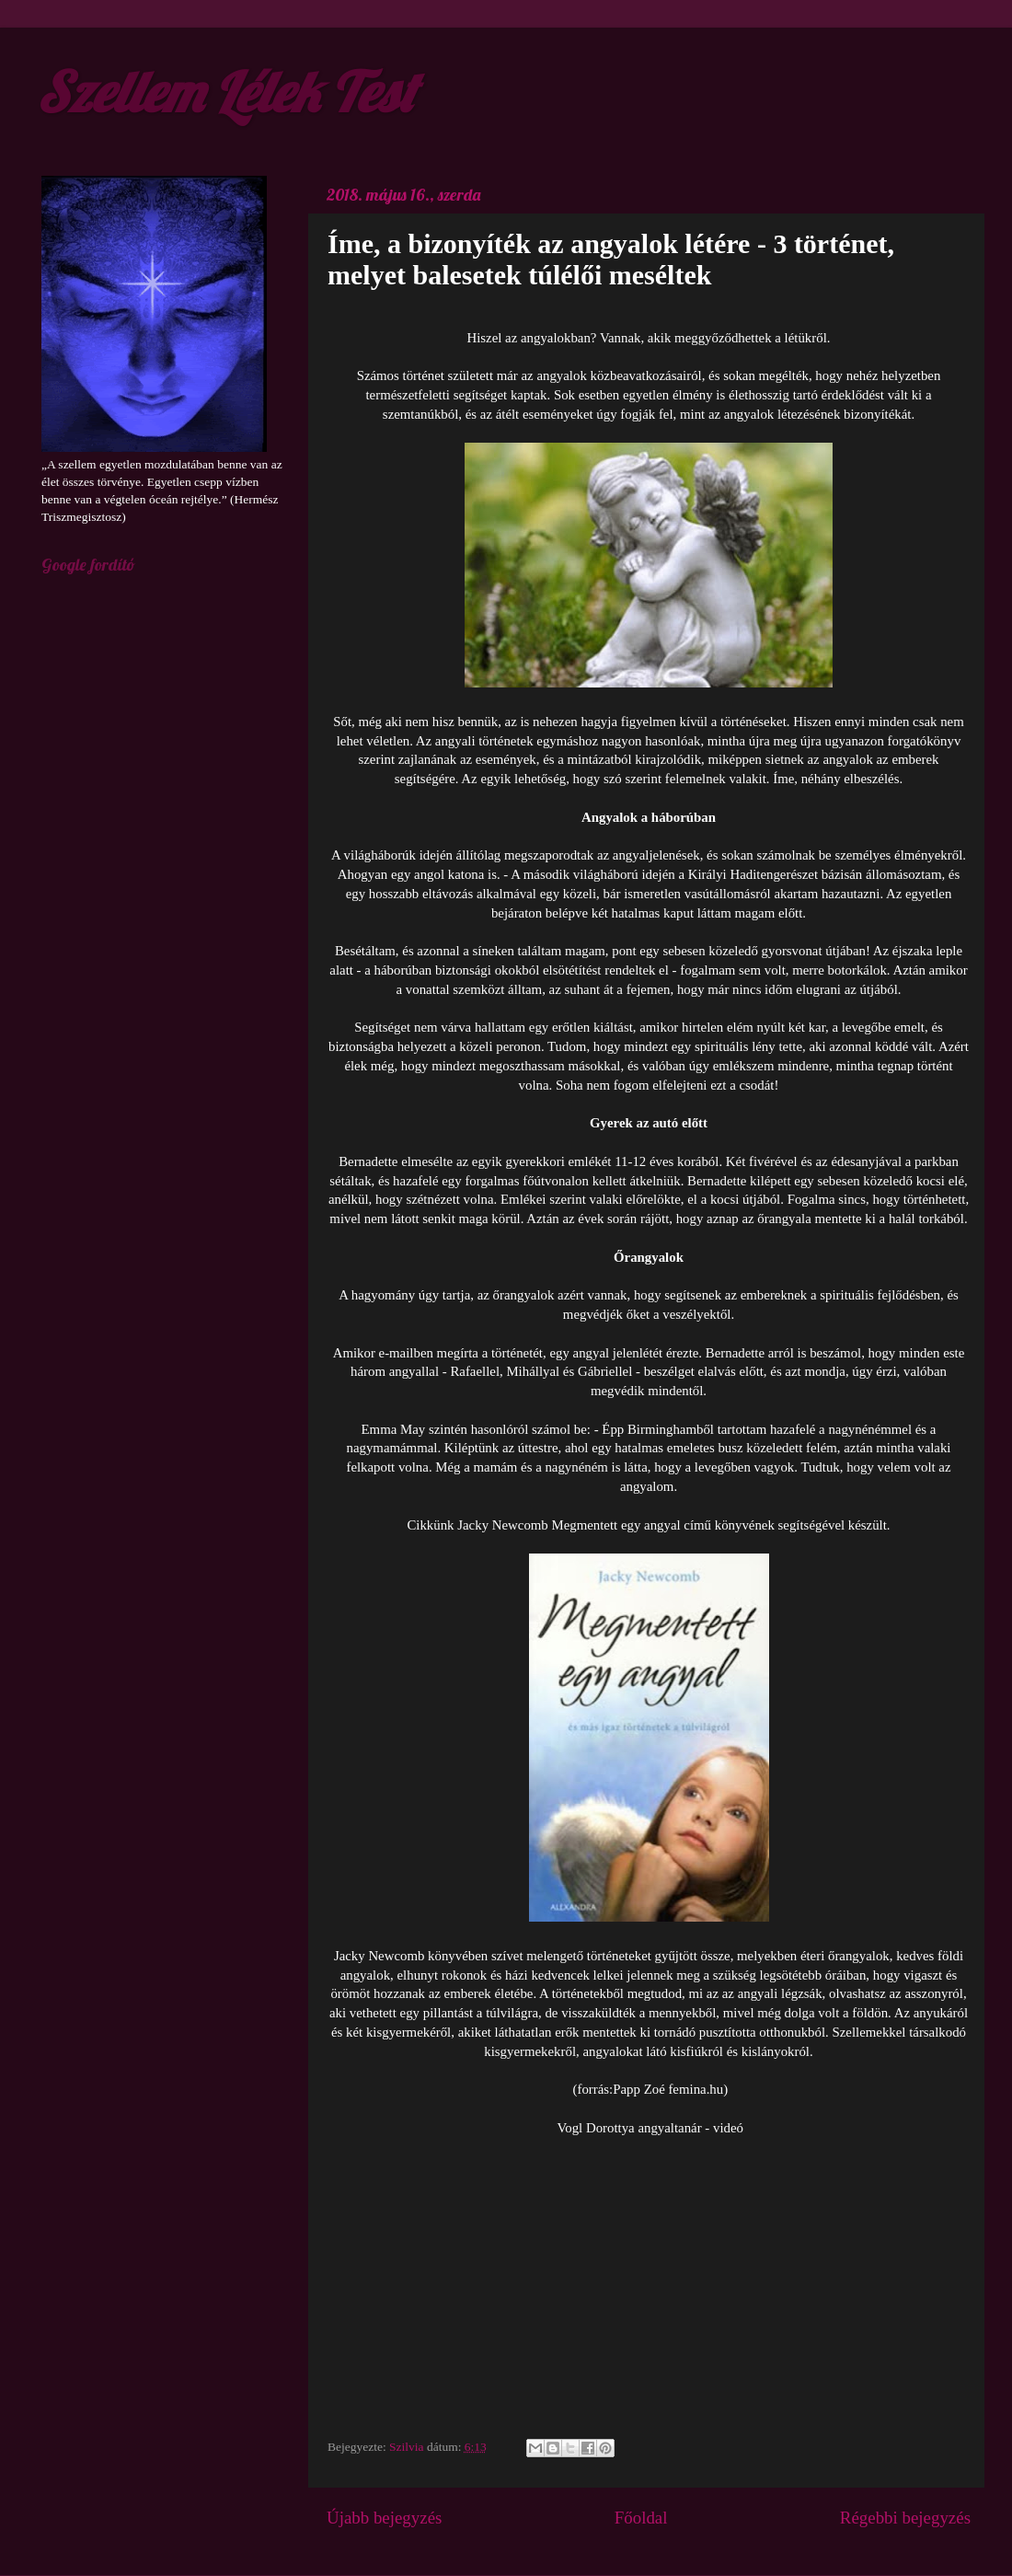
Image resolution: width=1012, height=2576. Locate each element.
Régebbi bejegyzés (905, 2517)
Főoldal (641, 2517)
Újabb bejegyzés (384, 2517)
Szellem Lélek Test (226, 91)
